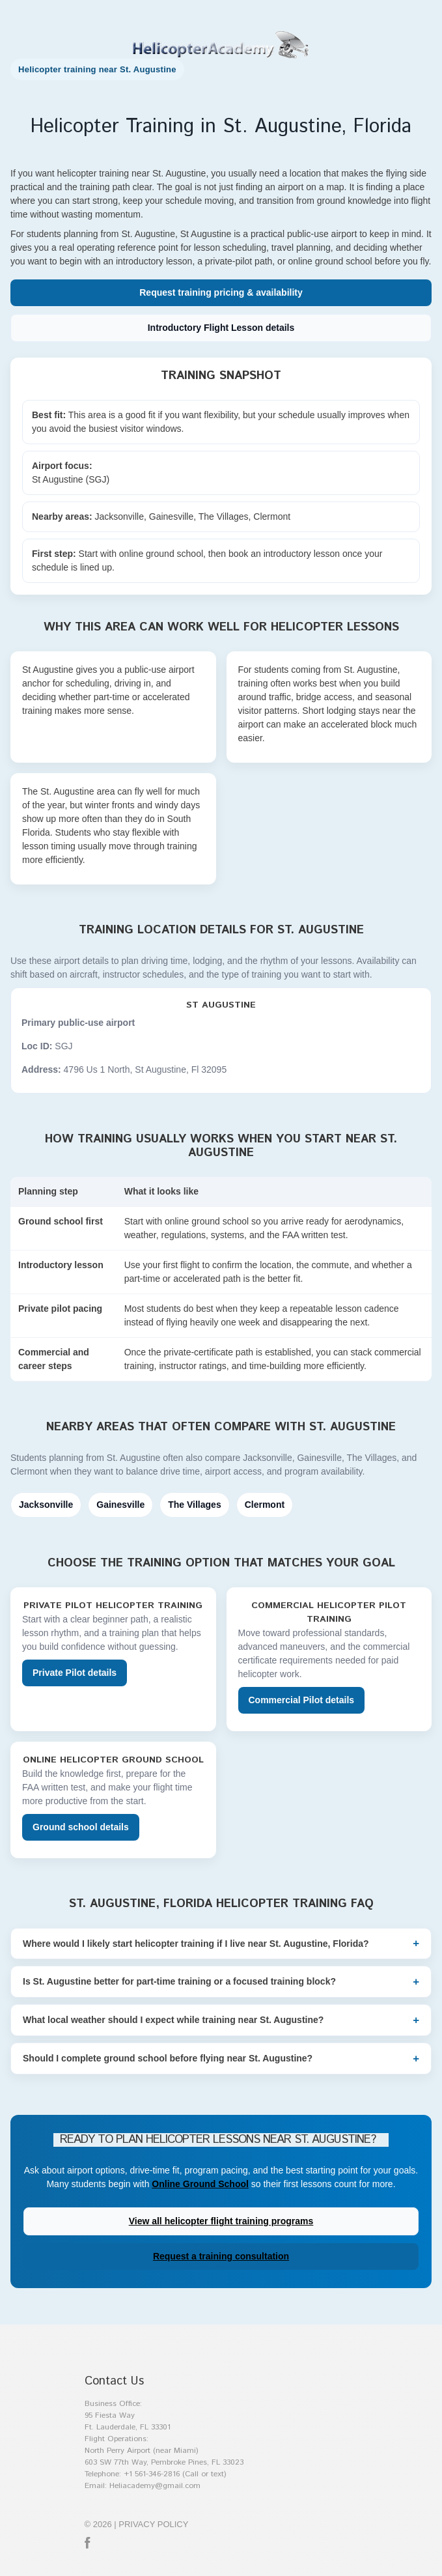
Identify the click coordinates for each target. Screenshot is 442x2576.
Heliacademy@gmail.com (154, 2485)
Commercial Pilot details (302, 1700)
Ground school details (81, 1827)
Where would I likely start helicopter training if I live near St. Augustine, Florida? (196, 1943)
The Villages (194, 1504)
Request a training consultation (221, 2256)
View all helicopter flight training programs (221, 2221)
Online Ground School (200, 2184)
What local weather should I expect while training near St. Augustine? (173, 2020)
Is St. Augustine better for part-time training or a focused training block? (179, 1981)
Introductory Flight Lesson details (221, 327)
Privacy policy (153, 2524)
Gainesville (120, 1504)
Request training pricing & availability (221, 292)
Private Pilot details (75, 1672)
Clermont (264, 1504)
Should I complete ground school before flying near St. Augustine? (167, 2058)
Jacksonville (46, 1504)
